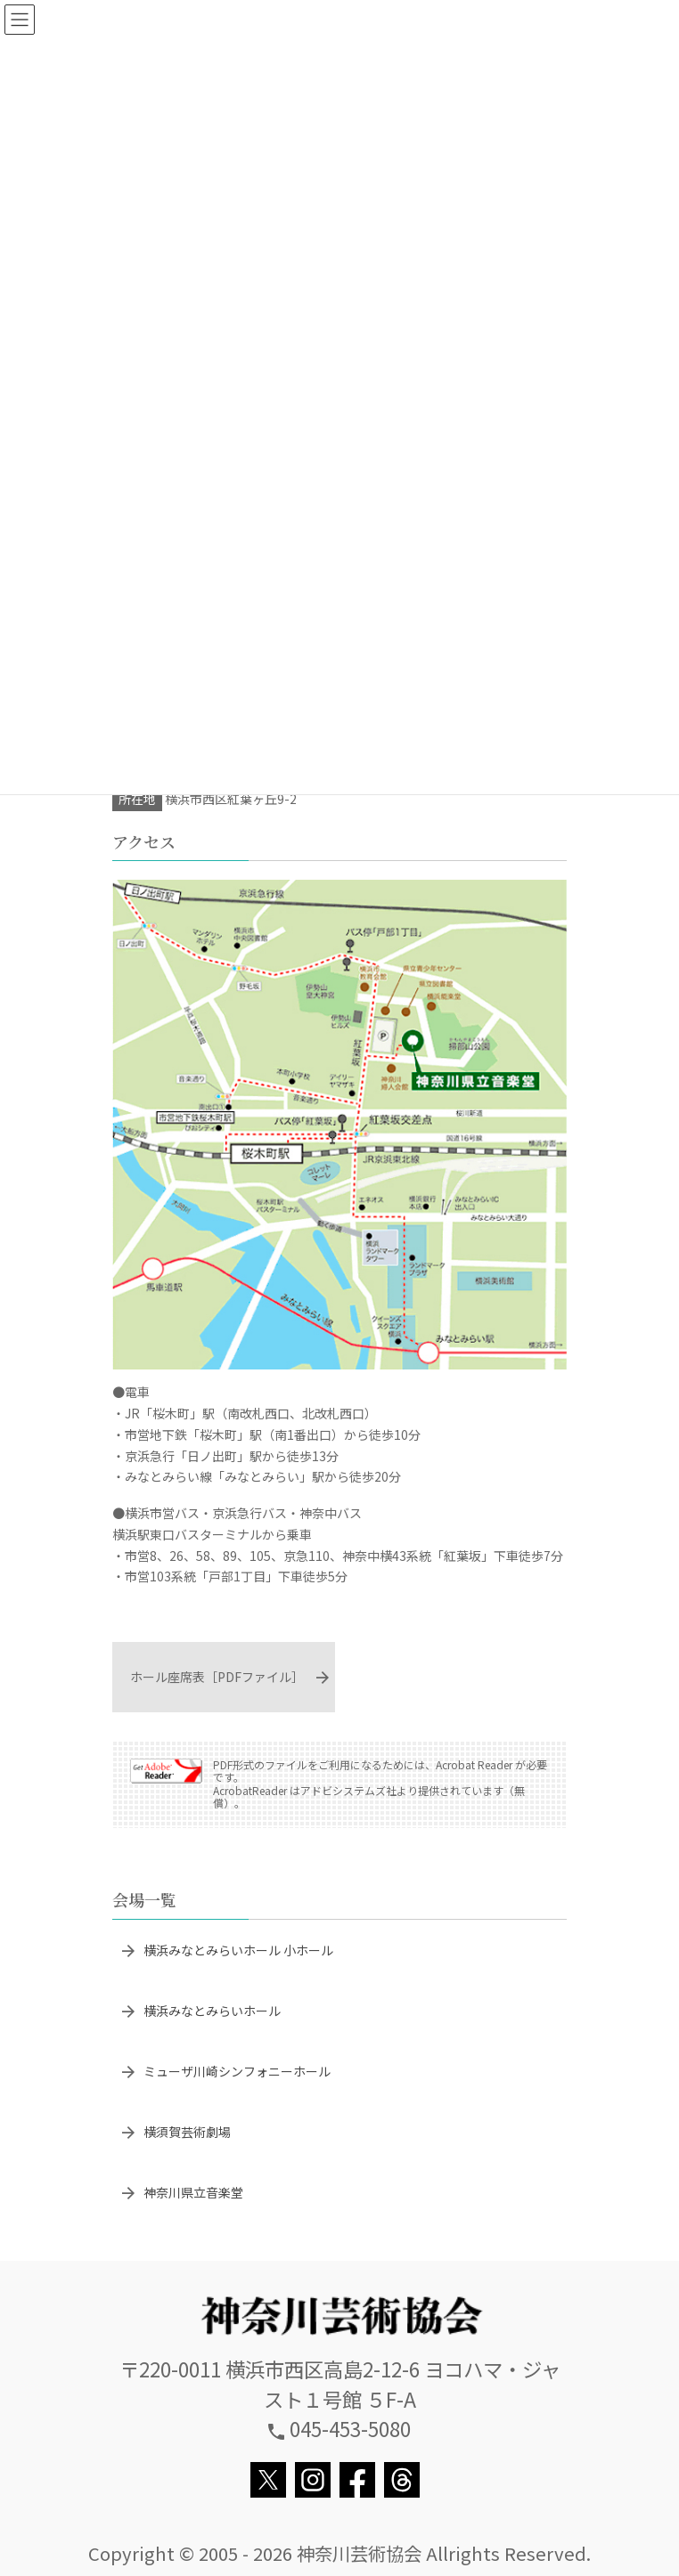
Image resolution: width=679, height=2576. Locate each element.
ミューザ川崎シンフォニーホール (237, 2071)
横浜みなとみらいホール (212, 2010)
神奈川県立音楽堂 (193, 2192)
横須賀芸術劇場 (187, 2132)
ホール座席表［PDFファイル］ (217, 1677)
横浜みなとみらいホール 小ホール (238, 1950)
